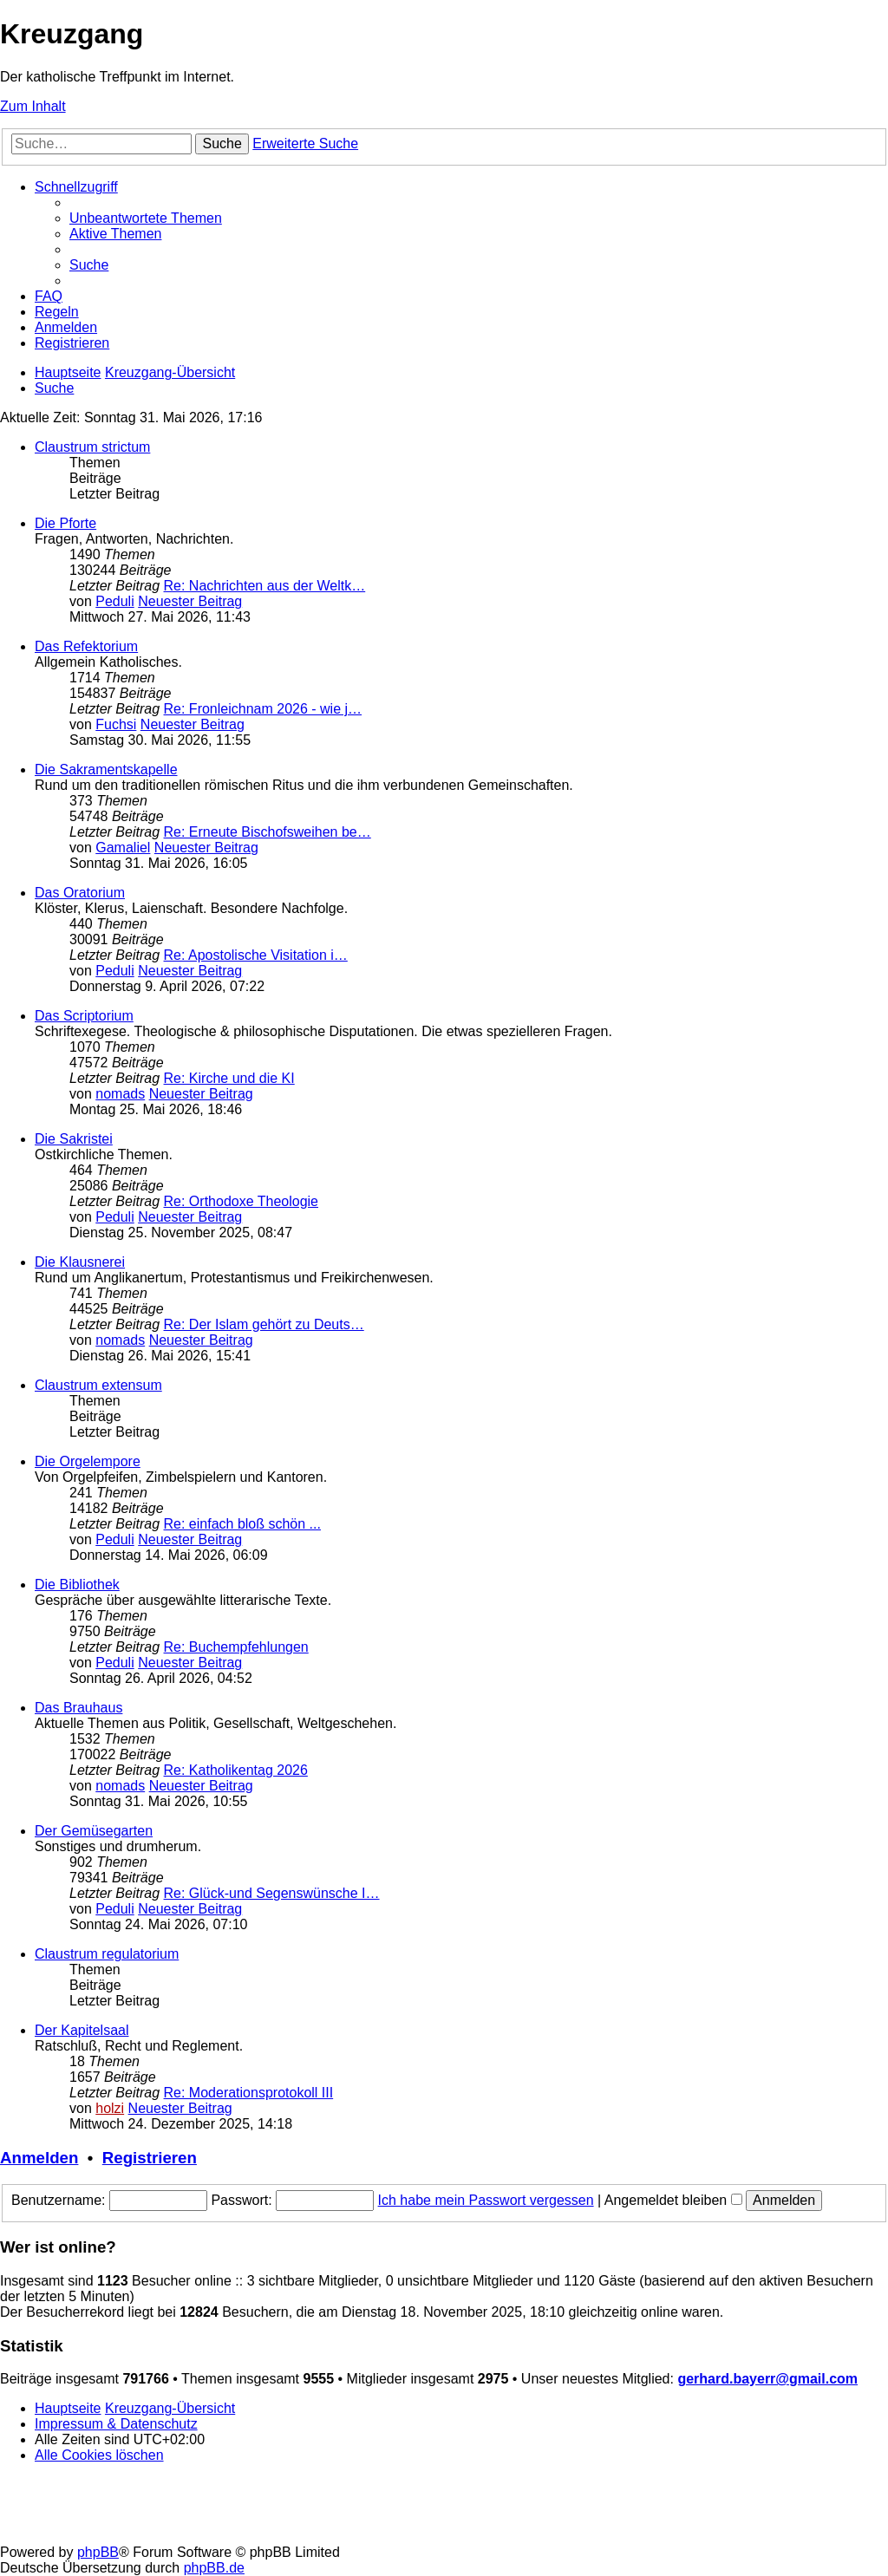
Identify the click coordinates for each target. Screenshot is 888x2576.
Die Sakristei (74, 1138)
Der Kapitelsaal (82, 2030)
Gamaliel (122, 847)
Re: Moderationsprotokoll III (249, 2092)
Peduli (114, 601)
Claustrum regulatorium (107, 1954)
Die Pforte (65, 523)
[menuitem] (145, 218)
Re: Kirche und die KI (229, 1078)
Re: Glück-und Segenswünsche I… (272, 1893)
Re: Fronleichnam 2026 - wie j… (263, 708)
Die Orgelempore (87, 1461)
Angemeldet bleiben (673, 2200)
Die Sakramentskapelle (106, 769)
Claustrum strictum (92, 447)
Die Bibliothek (77, 1584)
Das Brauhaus (78, 1707)
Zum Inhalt (33, 106)
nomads (120, 1093)
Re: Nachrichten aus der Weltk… (265, 585)
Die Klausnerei (80, 1262)
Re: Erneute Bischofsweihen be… (267, 832)
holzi (109, 2108)
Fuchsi (115, 724)
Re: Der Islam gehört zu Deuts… (264, 1324)
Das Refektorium (86, 646)
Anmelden (39, 2158)
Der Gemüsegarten (94, 1830)
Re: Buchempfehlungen (236, 1647)
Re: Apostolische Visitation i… (256, 955)
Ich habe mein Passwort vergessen (486, 2200)
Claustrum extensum (98, 1385)
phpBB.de (214, 2567)
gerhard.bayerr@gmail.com (767, 2378)
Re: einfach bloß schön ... (242, 1523)
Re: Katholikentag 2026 (236, 1770)
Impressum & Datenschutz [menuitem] (116, 2423)
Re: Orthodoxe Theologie (241, 1201)
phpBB (98, 2552)
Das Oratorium (80, 892)
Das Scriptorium (84, 1015)
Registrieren (149, 2158)
